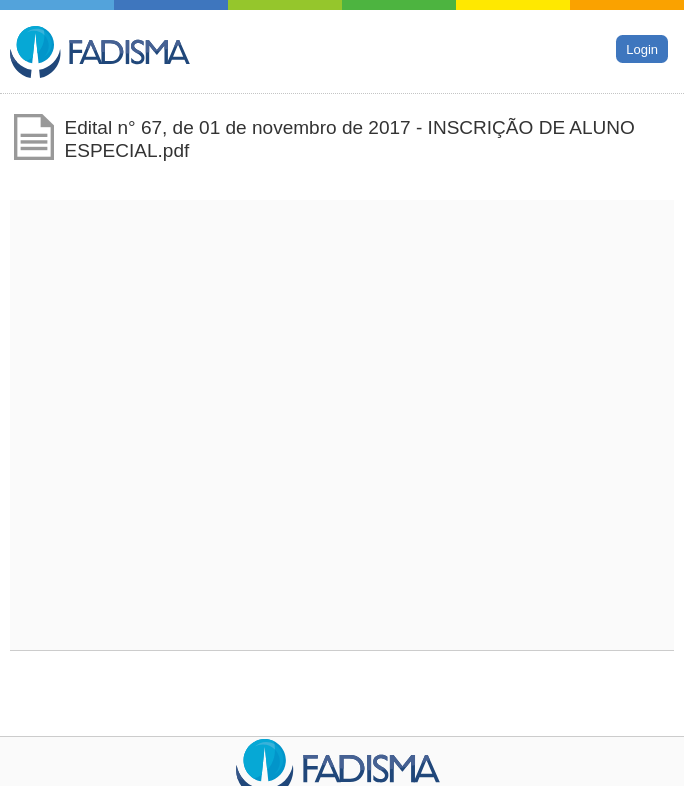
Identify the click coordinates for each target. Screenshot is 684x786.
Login (642, 48)
